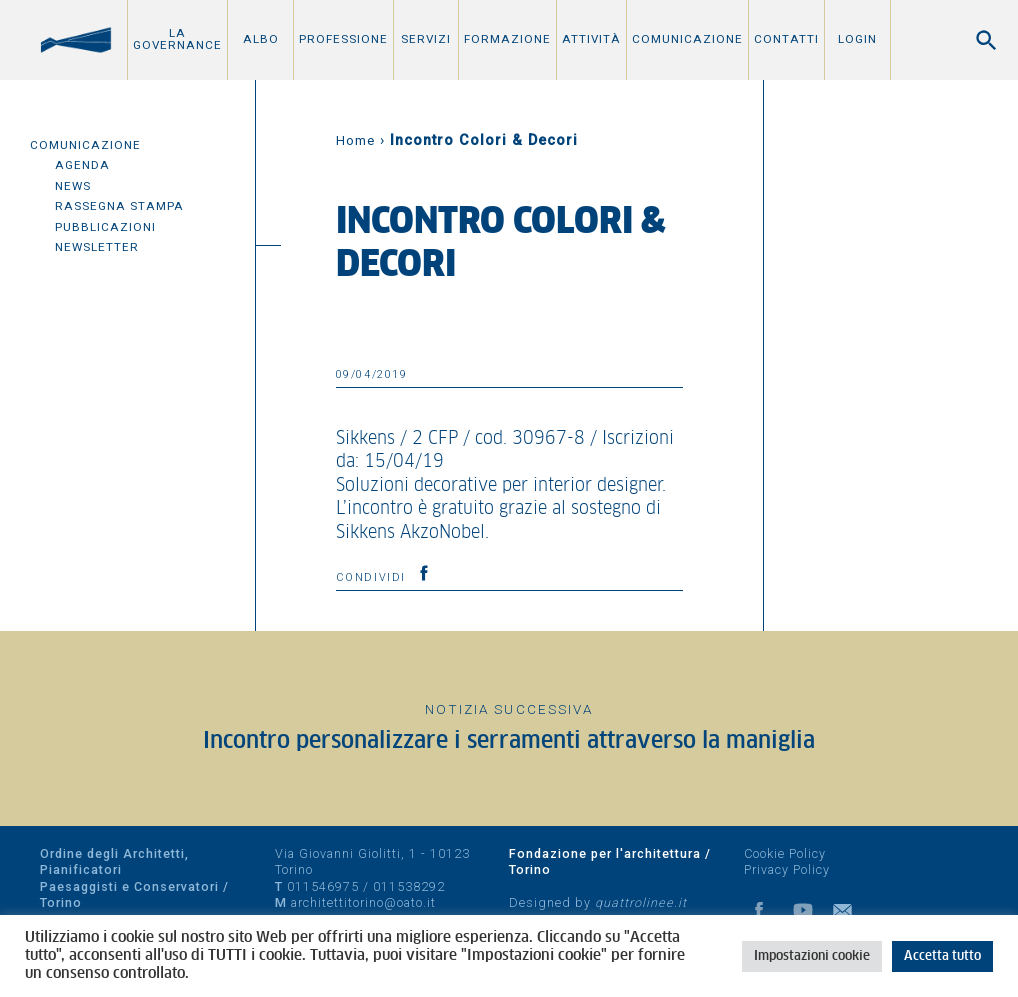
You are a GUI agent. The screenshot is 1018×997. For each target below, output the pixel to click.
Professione (343, 39)
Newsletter (97, 247)
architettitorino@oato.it (363, 902)
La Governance (177, 39)
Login (857, 39)
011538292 (409, 886)
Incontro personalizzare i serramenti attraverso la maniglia (509, 741)
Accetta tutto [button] (942, 956)
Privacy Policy (787, 869)
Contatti (786, 39)
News (73, 186)
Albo (261, 39)
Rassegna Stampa (119, 206)
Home (355, 140)
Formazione (507, 39)
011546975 (323, 886)
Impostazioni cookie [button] (812, 956)
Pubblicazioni (105, 227)
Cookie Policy (785, 853)
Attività (591, 39)
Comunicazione (687, 39)
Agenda (82, 165)
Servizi (426, 39)
